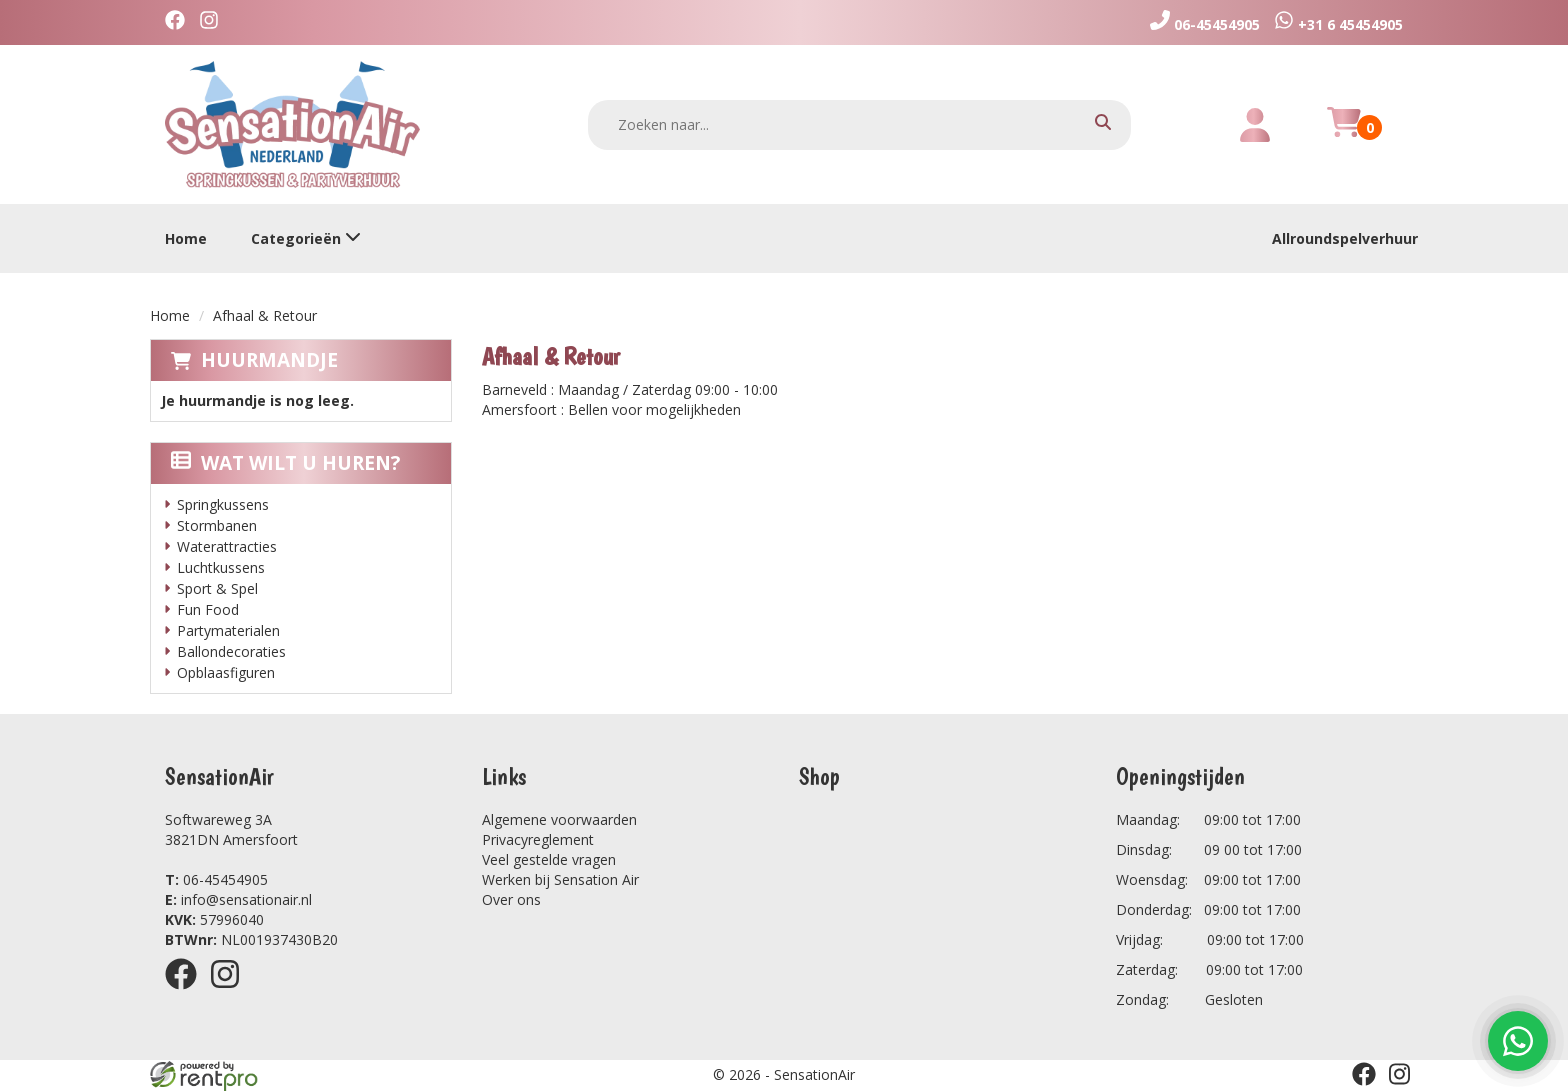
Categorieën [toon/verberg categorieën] (306, 238)
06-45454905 (216, 879)
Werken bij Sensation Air (560, 879)
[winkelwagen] (1344, 133)
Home (186, 238)
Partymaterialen (228, 630)
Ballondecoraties (231, 651)
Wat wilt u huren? (285, 463)
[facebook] (180, 22)
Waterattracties (227, 546)
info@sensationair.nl (238, 899)
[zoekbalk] (860, 125)
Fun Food (208, 609)
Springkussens (223, 504)
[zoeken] (1103, 124)
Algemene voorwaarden (559, 819)
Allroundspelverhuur (1345, 238)
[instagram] (214, 22)
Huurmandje (269, 360)
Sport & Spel (217, 588)
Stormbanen (217, 525)
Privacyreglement (538, 839)
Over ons (511, 899)
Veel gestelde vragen (549, 859)
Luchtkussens (221, 567)
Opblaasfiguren (226, 672)
